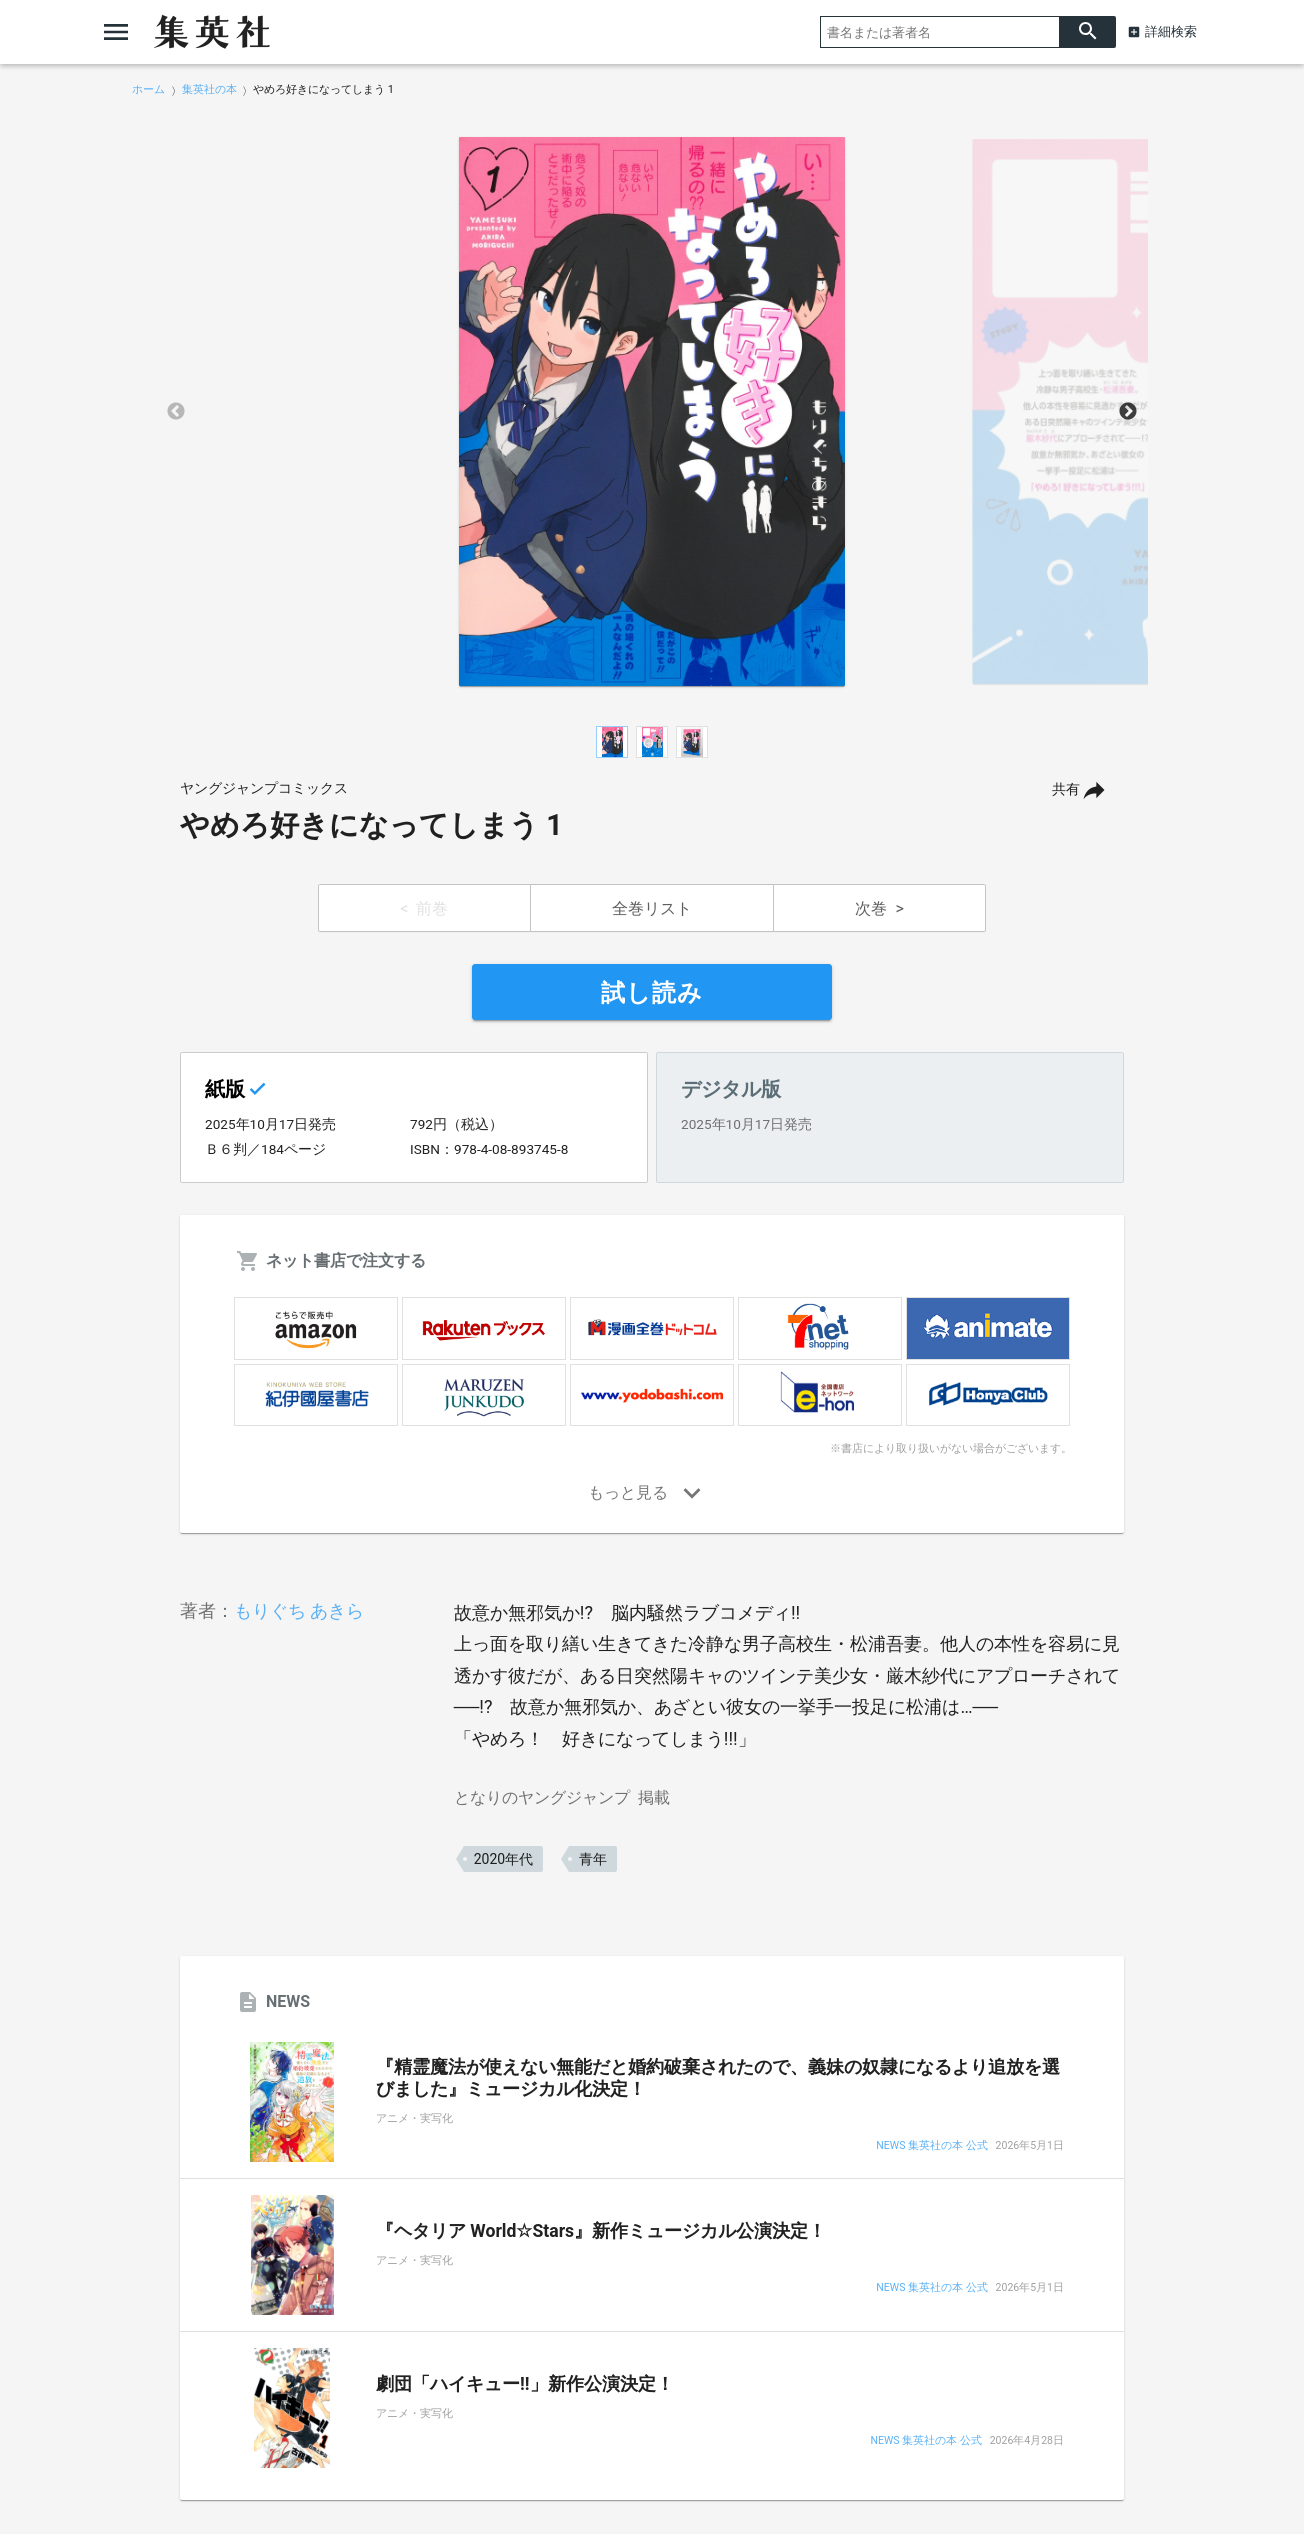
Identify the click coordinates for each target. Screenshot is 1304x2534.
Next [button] (1128, 412)
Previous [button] (176, 412)
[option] (652, 412)
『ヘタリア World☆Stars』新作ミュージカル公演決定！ (601, 2231)
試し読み (652, 993)
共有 (1066, 789)
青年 (593, 1859)
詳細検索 (1171, 31)
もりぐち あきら (299, 1610)
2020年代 (503, 1859)
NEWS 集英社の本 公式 (931, 2146)
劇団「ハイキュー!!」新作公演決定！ (525, 2384)
